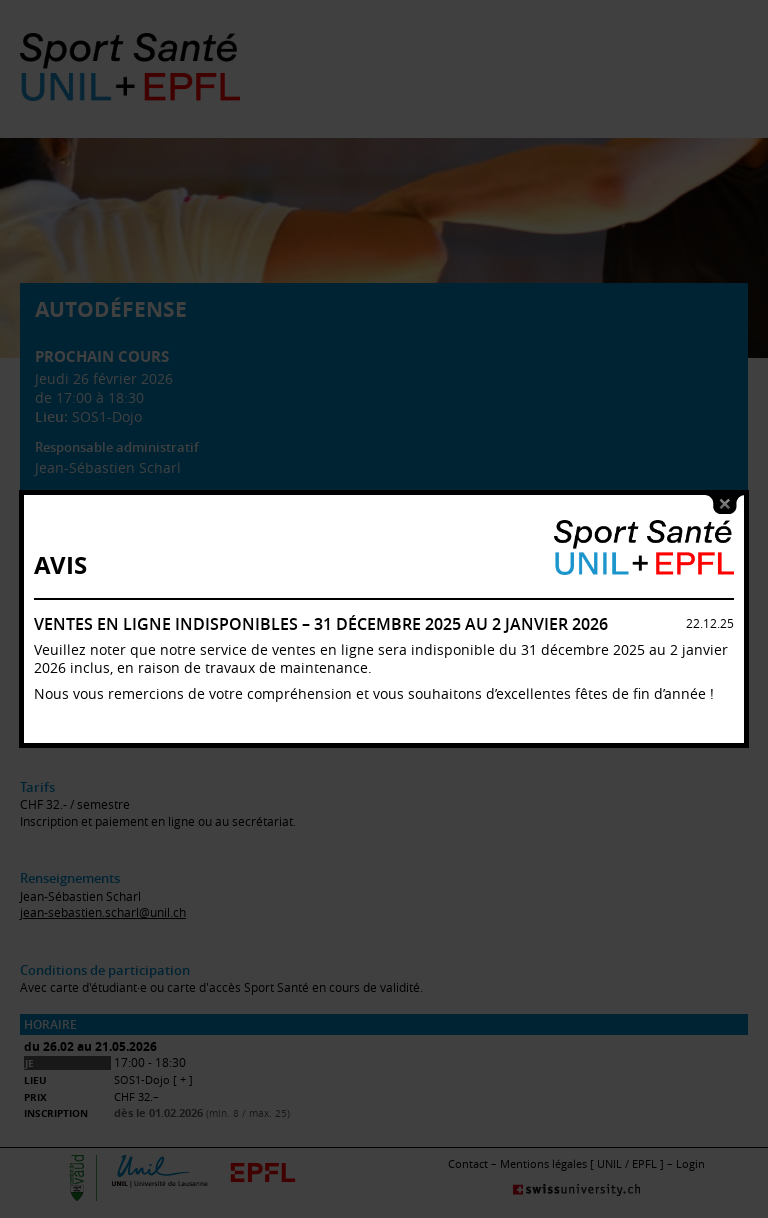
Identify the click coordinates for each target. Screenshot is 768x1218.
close (725, 484)
